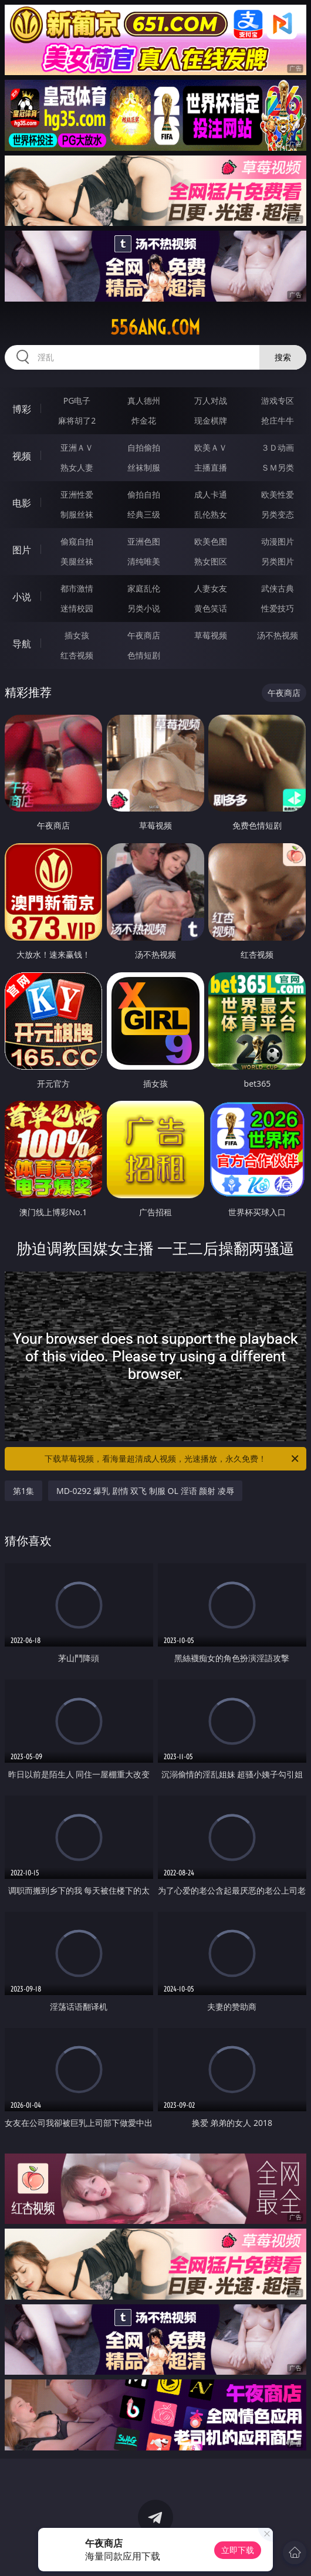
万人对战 (210, 400)
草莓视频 (210, 635)
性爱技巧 (277, 608)
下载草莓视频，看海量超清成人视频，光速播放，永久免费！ (172, 1459)
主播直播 (210, 467)
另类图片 (277, 561)
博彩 (21, 409)
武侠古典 (277, 588)
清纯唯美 (143, 561)
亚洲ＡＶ (76, 447)
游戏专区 (277, 400)
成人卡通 (210, 494)
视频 (21, 455)
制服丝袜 (76, 514)
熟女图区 (210, 561)
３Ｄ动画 (277, 447)
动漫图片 (277, 541)
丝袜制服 (143, 467)
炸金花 (143, 420)
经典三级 (143, 514)
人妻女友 (210, 588)
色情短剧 (143, 655)
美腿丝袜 (76, 561)
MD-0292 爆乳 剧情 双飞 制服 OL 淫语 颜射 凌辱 (145, 1490)
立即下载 (237, 2549)
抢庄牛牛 (277, 420)
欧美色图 (210, 541)
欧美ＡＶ (210, 447)
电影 (21, 502)
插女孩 (77, 635)
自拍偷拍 (143, 447)
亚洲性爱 (76, 494)
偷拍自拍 (143, 494)
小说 (21, 596)
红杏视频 (76, 655)
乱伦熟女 (210, 514)
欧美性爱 (277, 494)
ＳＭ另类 (277, 467)
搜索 (283, 357)
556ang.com (155, 327)
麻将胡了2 (77, 420)
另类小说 (143, 608)
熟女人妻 (76, 467)
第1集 (23, 1490)
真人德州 (143, 400)
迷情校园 (76, 608)
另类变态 (277, 514)
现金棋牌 (210, 420)
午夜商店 (143, 635)
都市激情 (76, 588)
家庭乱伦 (143, 588)
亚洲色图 (143, 541)
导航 (21, 643)
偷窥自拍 (76, 541)
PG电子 (77, 400)
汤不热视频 (277, 635)
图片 (21, 549)
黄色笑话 (210, 608)
